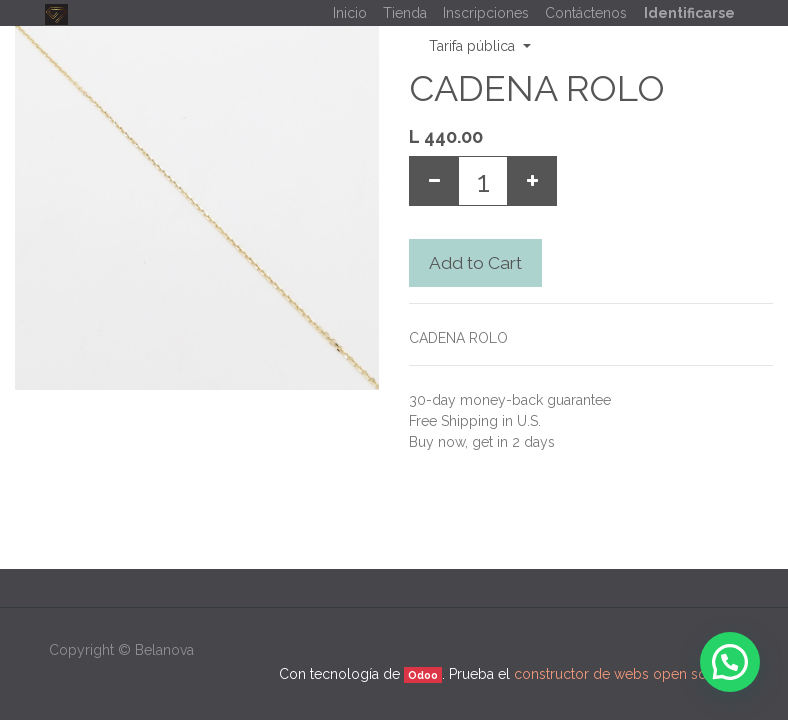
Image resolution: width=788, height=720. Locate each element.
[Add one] (532, 181)
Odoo (423, 675)
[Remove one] (434, 181)
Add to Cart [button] (475, 263)
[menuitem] (350, 13)
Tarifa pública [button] (474, 46)
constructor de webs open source (625, 674)
